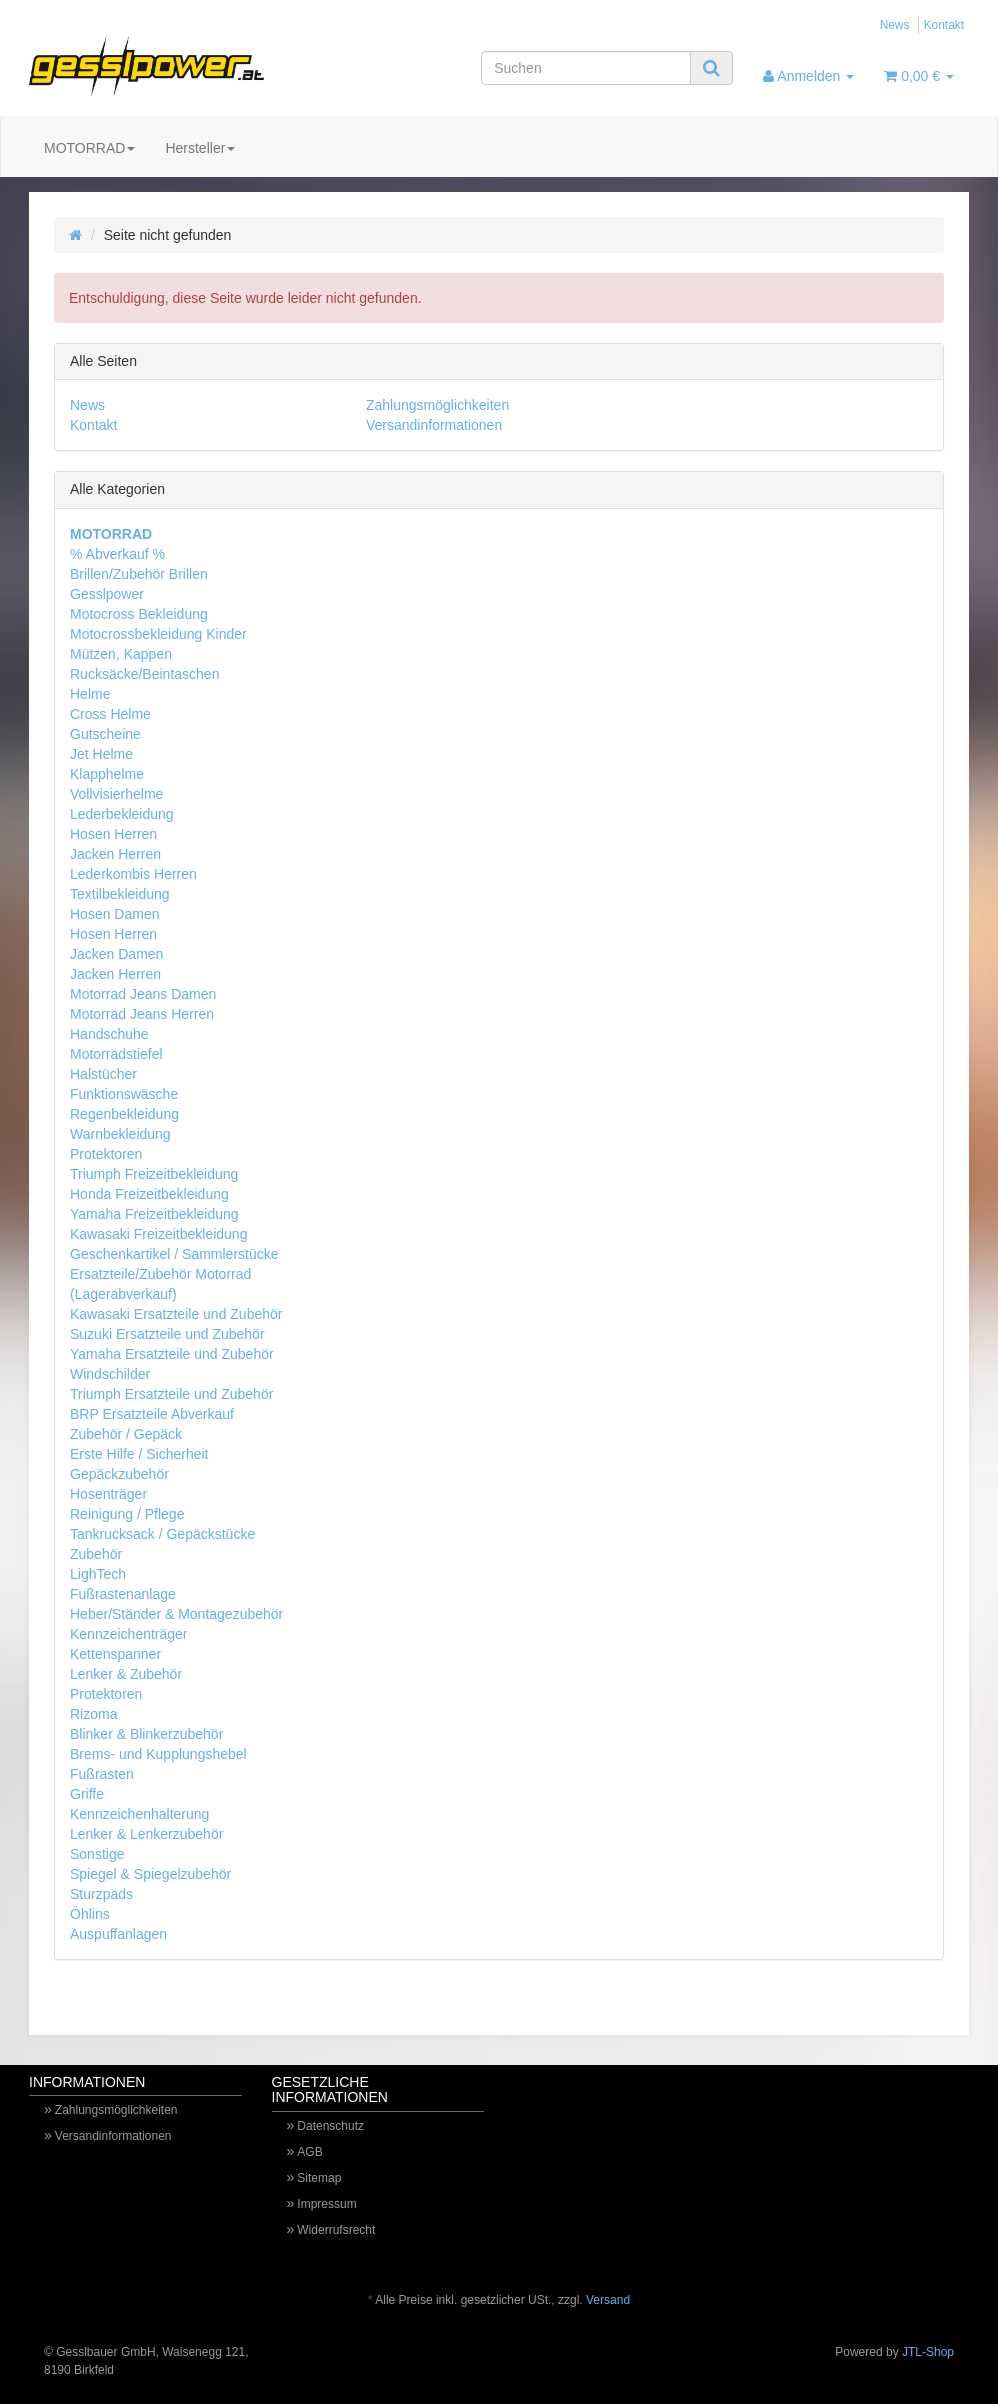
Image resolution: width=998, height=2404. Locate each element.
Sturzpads (101, 1894)
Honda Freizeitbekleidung (149, 1194)
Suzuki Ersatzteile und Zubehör (167, 1334)
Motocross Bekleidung (139, 614)
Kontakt (944, 25)
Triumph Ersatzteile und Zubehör (171, 1394)
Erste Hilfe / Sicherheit (139, 1454)
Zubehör (96, 1554)
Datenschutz (330, 2126)
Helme (90, 694)
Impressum (326, 2204)
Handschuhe (109, 1034)
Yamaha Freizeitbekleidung (154, 1214)
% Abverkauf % (117, 554)
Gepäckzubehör (119, 1474)
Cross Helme (110, 714)
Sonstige (97, 1854)
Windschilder (110, 1374)
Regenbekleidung (124, 1114)
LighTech (98, 1574)
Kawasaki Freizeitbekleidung (158, 1234)
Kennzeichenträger (129, 1634)
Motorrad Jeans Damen (143, 994)
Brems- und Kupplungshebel (158, 1754)
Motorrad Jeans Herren (142, 1014)
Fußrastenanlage (123, 1594)
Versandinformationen (434, 425)
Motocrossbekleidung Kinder (158, 634)
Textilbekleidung (120, 894)
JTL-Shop (928, 2352)
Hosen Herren (113, 834)
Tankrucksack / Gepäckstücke (162, 1534)
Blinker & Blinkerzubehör (146, 1734)
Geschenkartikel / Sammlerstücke (174, 1254)
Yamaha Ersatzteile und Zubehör (172, 1354)
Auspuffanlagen (118, 1934)
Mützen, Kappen (121, 654)
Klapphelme (107, 774)
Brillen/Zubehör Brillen (139, 574)
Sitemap (319, 2178)
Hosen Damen (115, 914)
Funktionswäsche (124, 1094)
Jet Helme (101, 754)
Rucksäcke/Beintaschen (144, 674)
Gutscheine (105, 734)
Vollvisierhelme (116, 794)
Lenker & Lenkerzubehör (146, 1834)
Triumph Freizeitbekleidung (154, 1174)
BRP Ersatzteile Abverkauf (152, 1414)
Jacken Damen (116, 954)
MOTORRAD (89, 148)
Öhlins (90, 1914)
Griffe (87, 1794)
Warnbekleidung (120, 1134)
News (895, 25)
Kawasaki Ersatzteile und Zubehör (176, 1314)
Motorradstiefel (116, 1054)
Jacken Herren (115, 854)
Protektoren (106, 1154)
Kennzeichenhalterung (139, 1814)
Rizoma (93, 1714)
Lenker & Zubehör (126, 1674)
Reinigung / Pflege (127, 1514)
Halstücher (103, 1074)
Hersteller (200, 148)
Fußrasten (102, 1774)
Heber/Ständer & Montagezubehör (176, 1614)
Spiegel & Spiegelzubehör (150, 1874)
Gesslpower (107, 594)
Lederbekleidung (122, 814)
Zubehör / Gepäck (126, 1434)
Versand (608, 2300)
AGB (309, 2152)
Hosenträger (108, 1494)
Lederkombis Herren (133, 874)
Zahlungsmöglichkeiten (437, 405)
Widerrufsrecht (336, 2230)
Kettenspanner (115, 1654)
